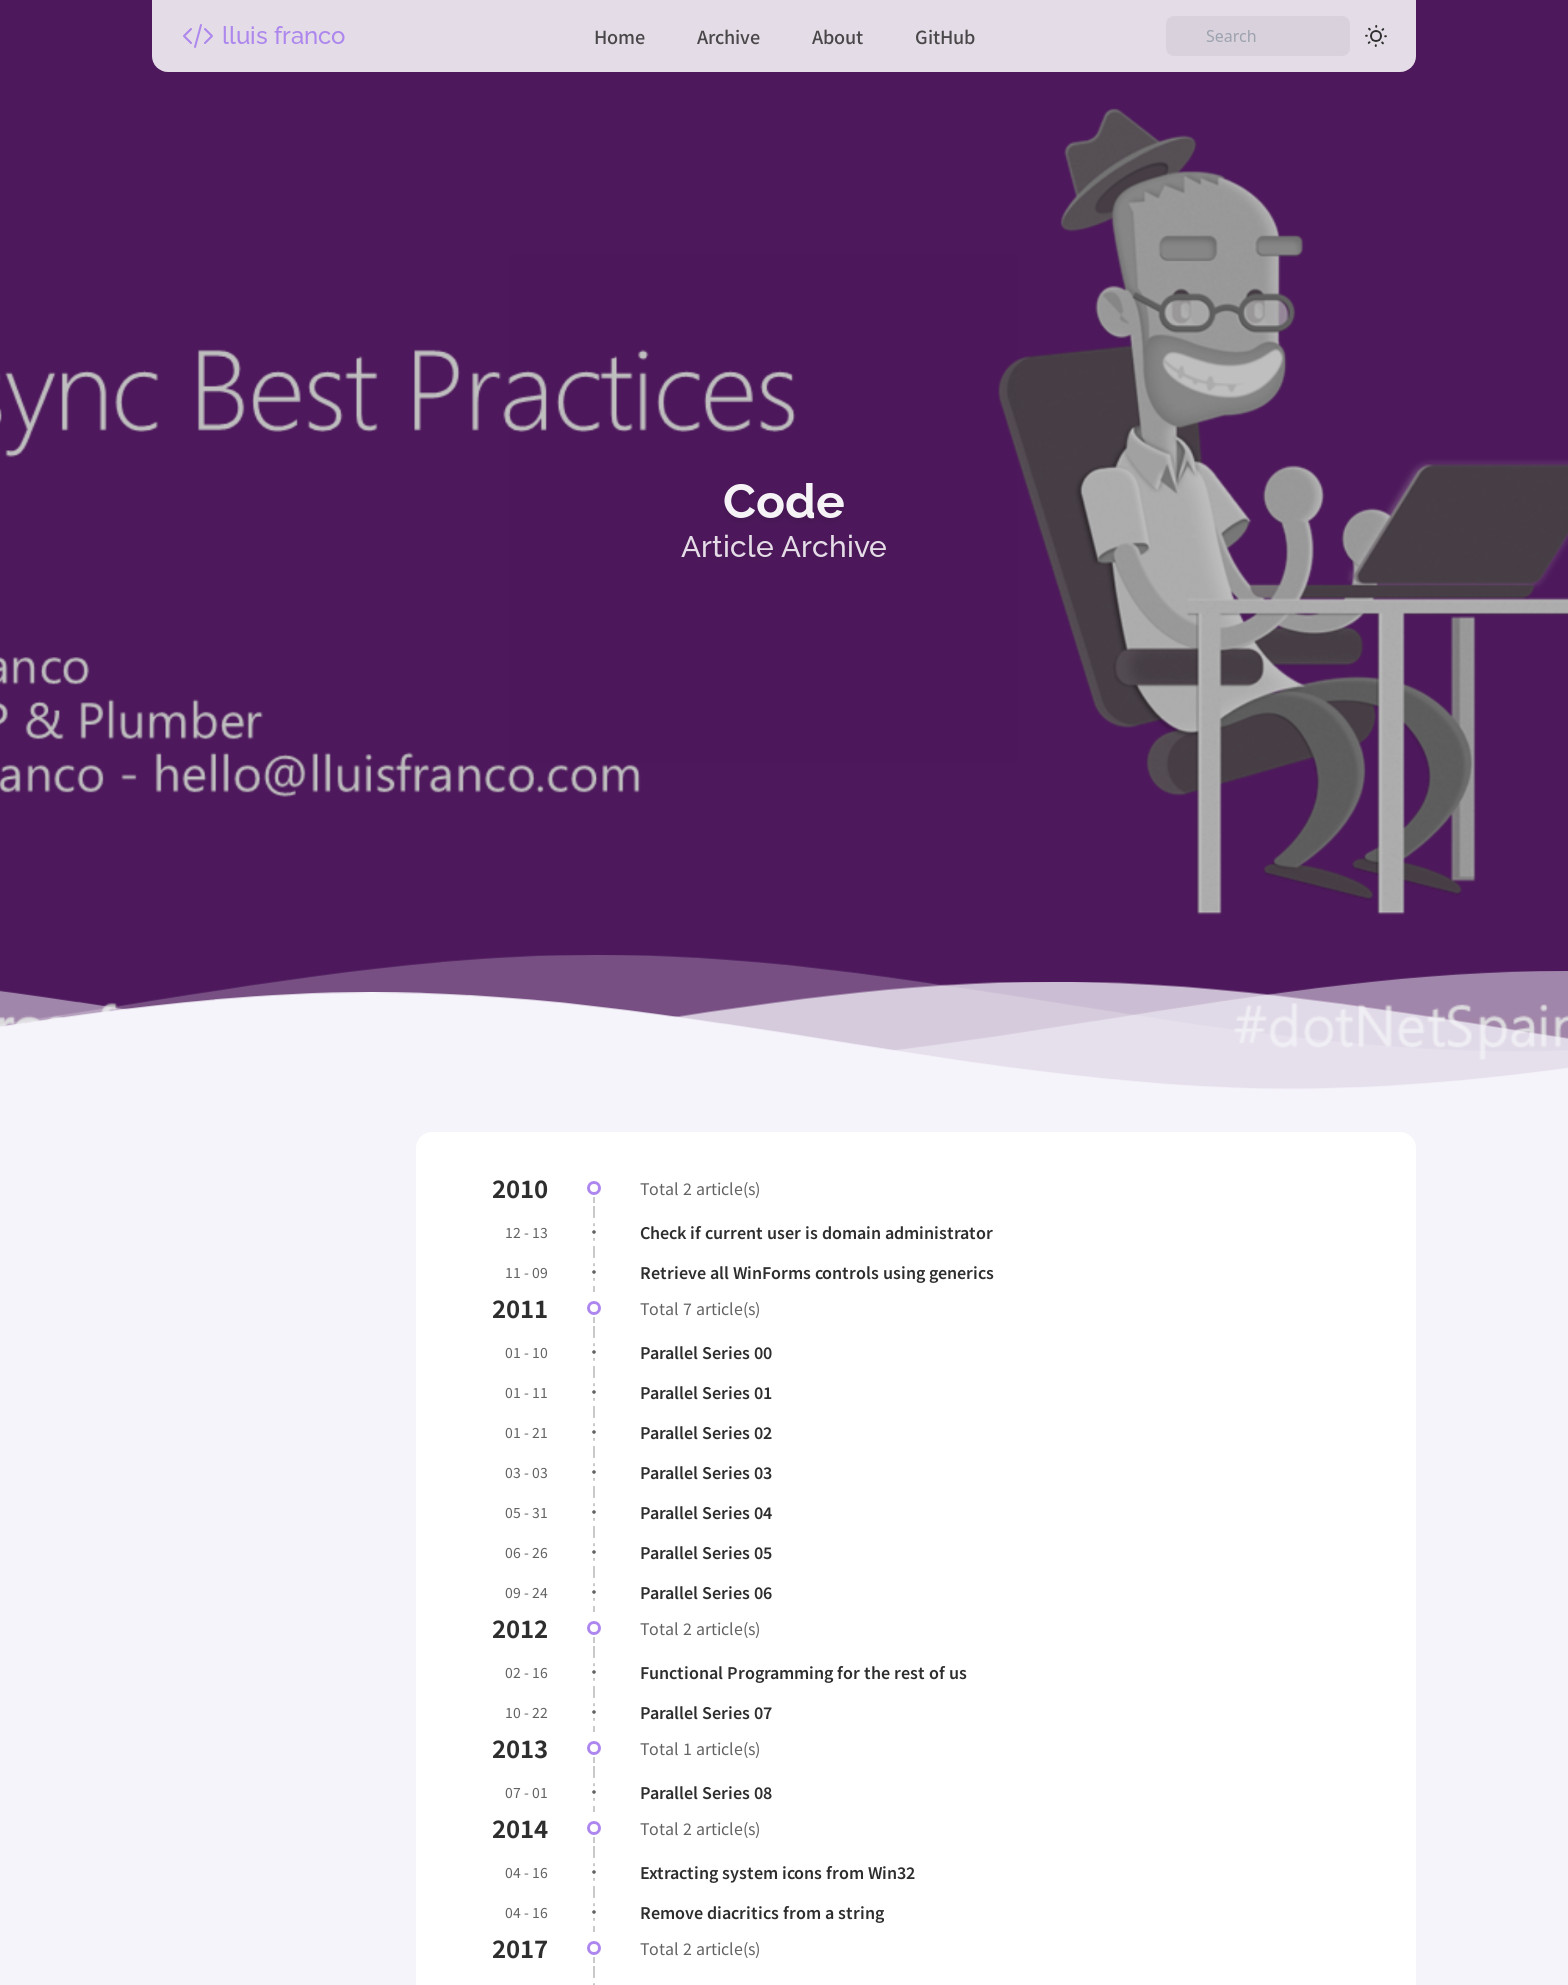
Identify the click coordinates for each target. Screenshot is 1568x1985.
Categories (239, 1543)
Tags (208, 1841)
